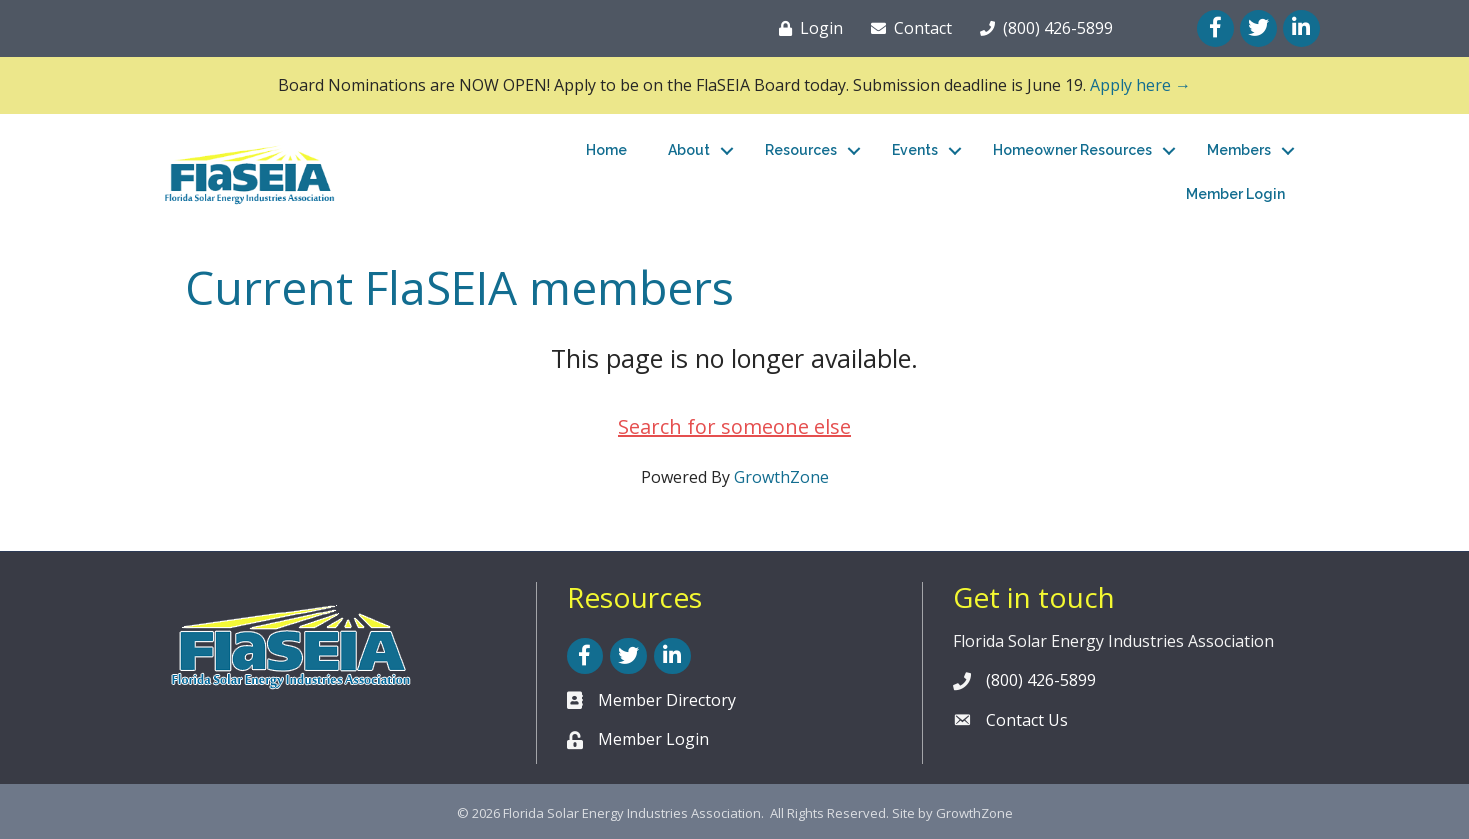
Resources (801, 150)
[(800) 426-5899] (1042, 28)
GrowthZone (781, 477)
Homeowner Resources (1072, 150)
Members (1239, 150)
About (689, 150)
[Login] (807, 28)
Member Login (1235, 194)
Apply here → (1140, 85)
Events (915, 150)
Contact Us (1027, 720)
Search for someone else (734, 426)
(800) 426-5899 (1041, 680)
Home (606, 150)
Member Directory (667, 700)
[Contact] (907, 28)
